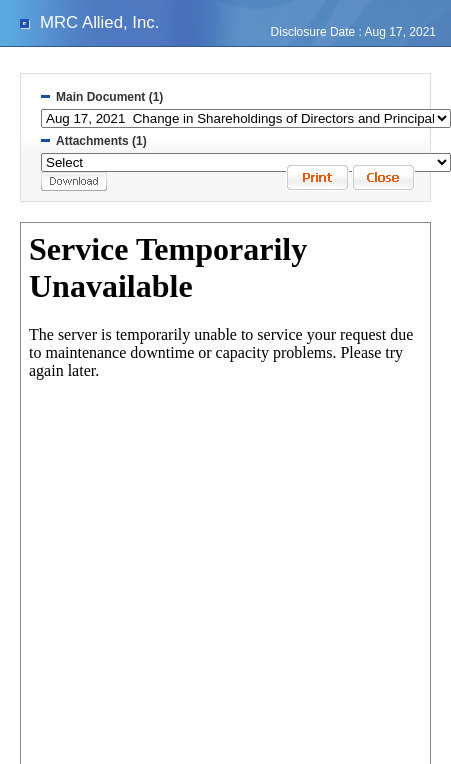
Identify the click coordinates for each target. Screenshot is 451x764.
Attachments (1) (101, 141)
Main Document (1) (109, 97)
